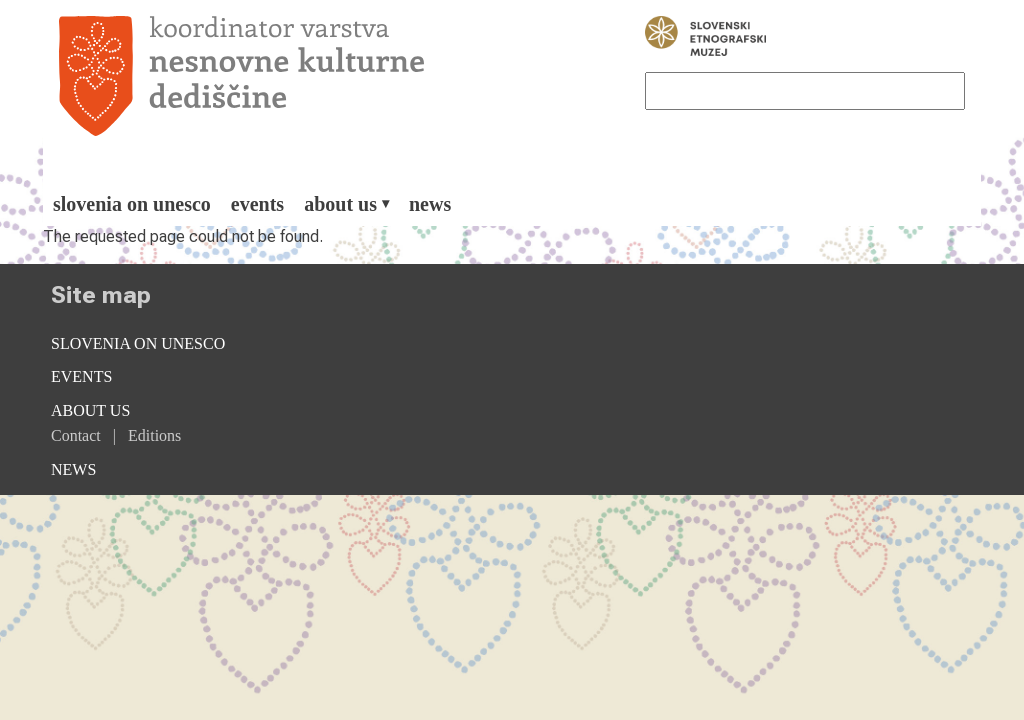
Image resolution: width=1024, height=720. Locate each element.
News (430, 204)
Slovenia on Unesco (132, 204)
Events (257, 204)
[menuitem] (132, 204)
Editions (154, 435)
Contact (76, 435)
